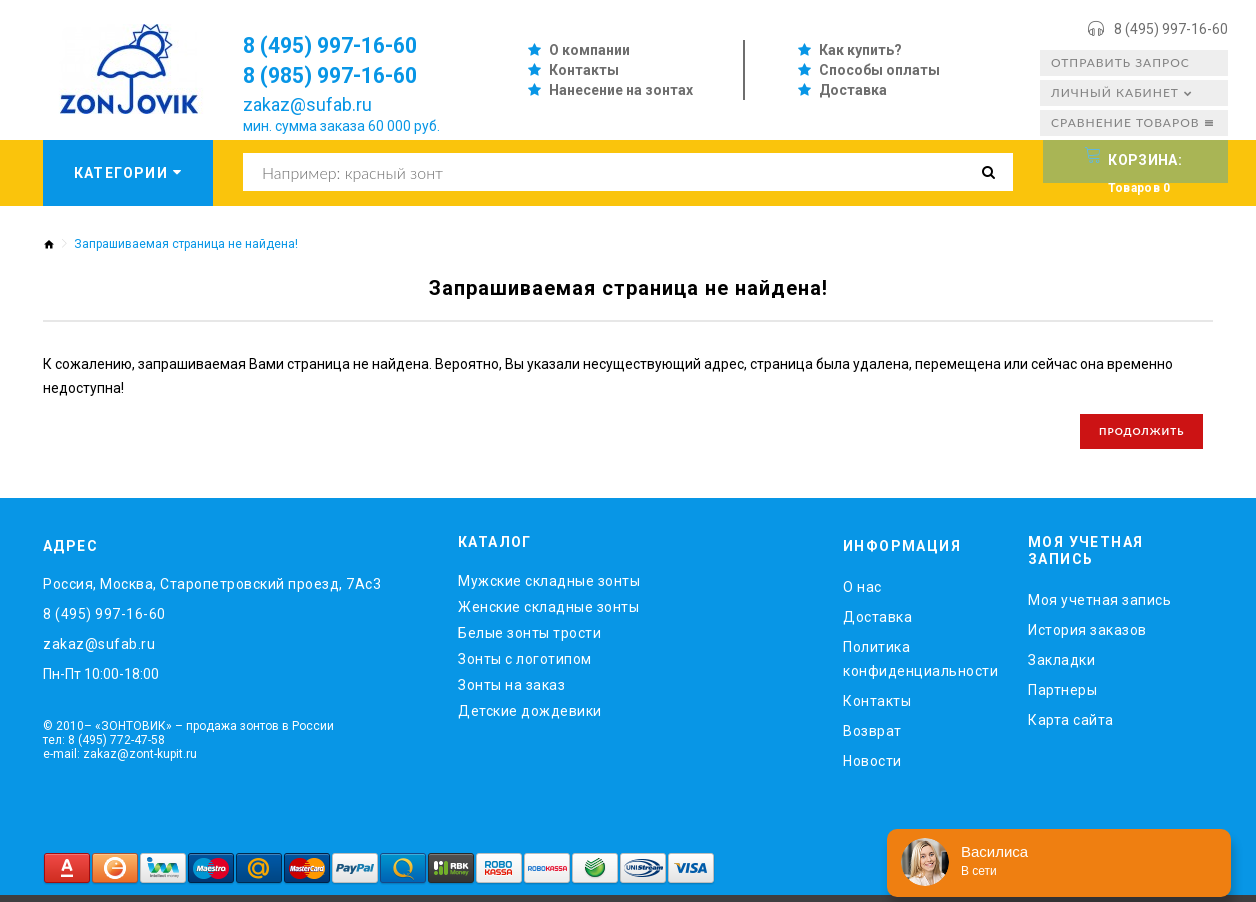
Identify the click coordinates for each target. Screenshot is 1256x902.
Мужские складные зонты (549, 588)
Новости (872, 768)
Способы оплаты (879, 70)
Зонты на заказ (511, 692)
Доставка (853, 90)
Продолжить (1136, 435)
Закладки (1061, 666)
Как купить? (860, 50)
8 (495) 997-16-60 (1171, 29)
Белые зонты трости (529, 640)
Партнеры (1062, 696)
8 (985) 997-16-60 (343, 75)
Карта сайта (1071, 726)
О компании (589, 50)
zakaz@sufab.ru (307, 104)
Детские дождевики (530, 718)
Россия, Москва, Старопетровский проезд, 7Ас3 (212, 591)
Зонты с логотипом (525, 666)
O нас (862, 594)
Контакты (584, 70)
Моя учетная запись (1099, 606)
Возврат (872, 738)
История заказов (1087, 636)
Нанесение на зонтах (621, 90)
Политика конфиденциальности (920, 666)
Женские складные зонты (548, 614)
